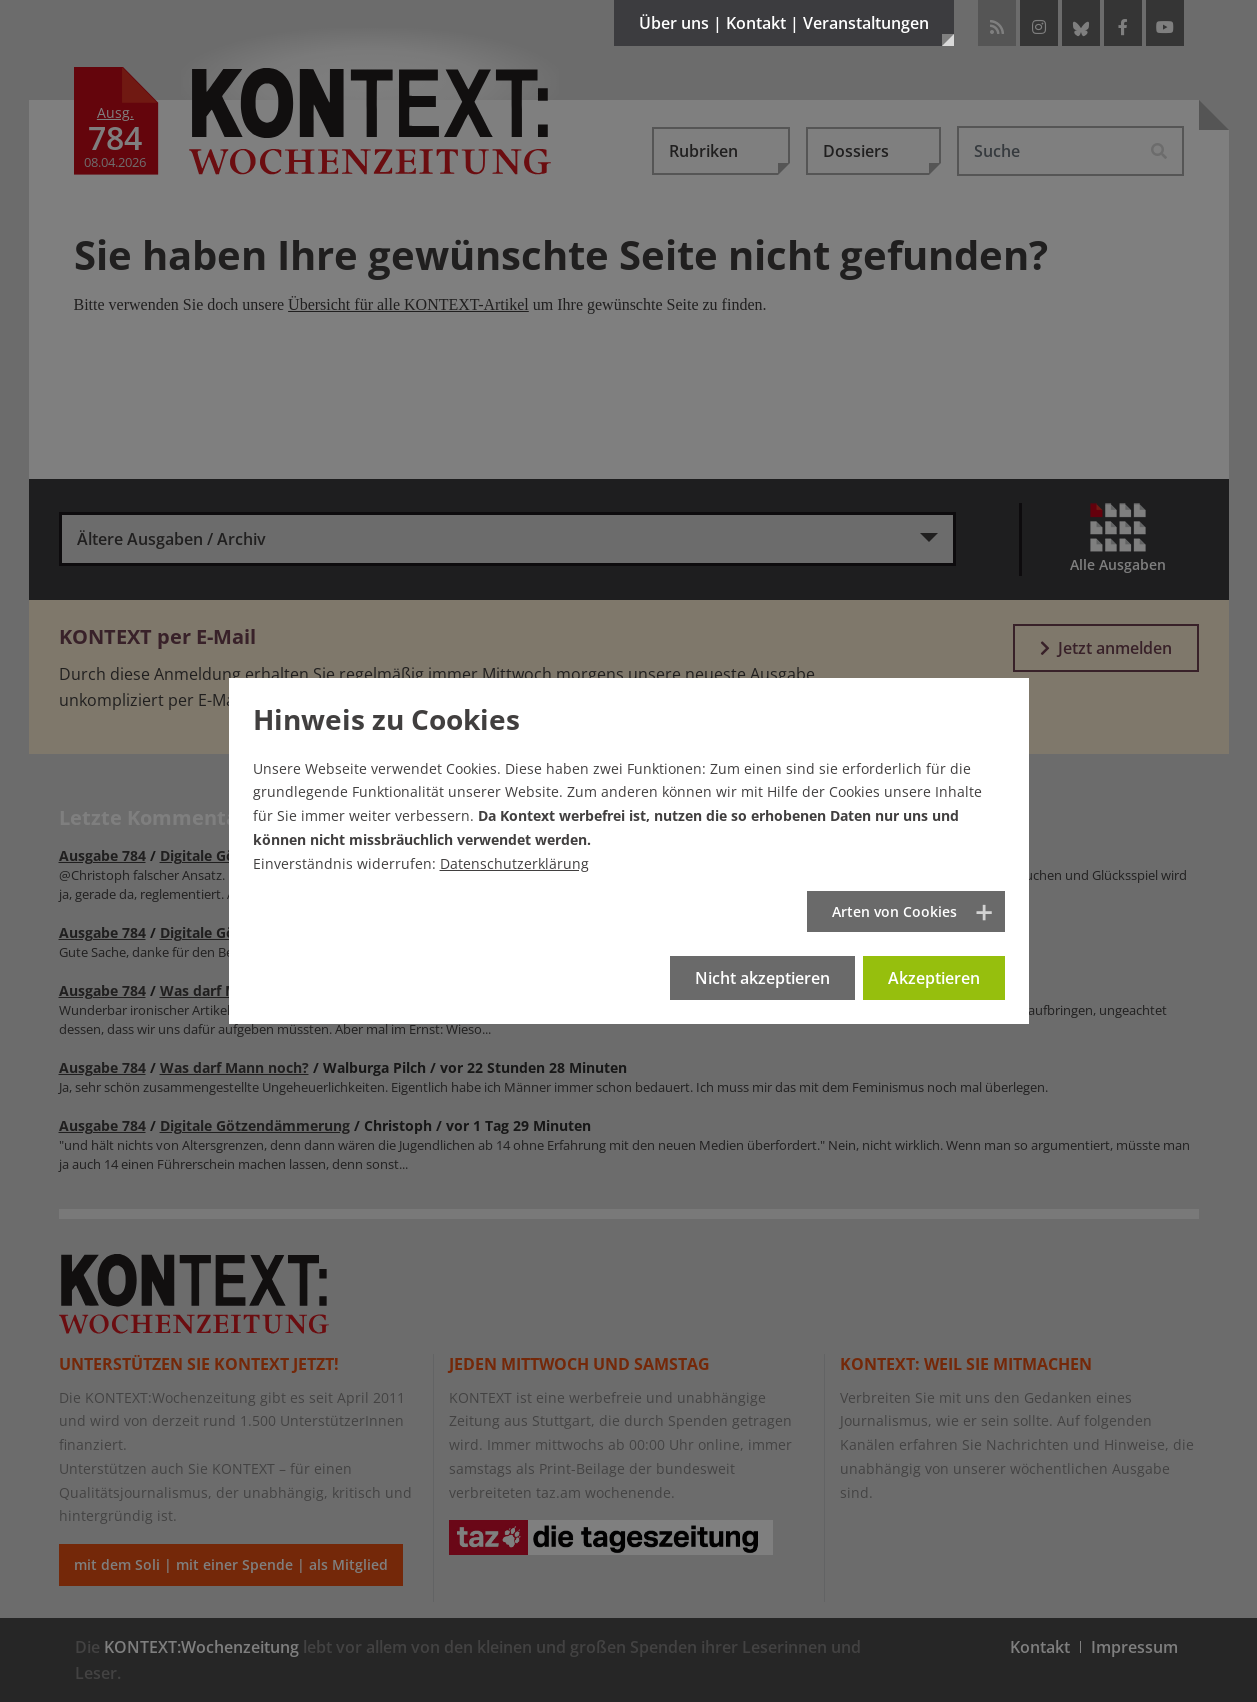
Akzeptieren (934, 978)
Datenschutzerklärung (514, 863)
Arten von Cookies (894, 911)
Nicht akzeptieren (762, 978)
